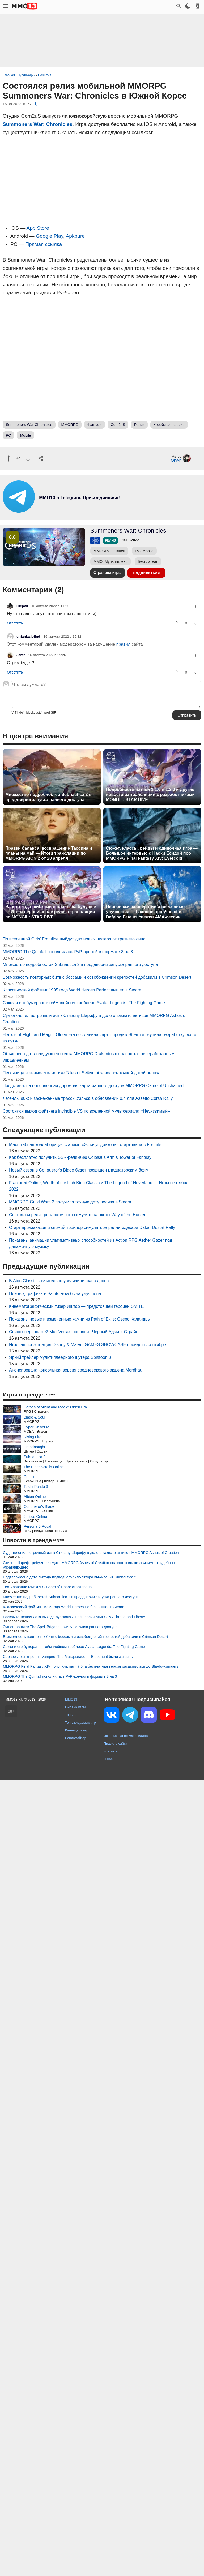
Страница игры (108, 572)
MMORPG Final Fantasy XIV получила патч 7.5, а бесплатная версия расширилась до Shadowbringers (90, 1666)
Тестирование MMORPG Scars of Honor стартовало (47, 1587)
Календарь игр (76, 1730)
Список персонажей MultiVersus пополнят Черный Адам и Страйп (73, 1332)
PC (8, 435)
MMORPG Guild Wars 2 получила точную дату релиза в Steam (70, 1202)
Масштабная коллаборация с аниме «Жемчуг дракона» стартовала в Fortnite (85, 1144)
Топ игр (70, 1715)
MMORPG (70, 425)
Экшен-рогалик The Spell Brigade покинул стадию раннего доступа (60, 1627)
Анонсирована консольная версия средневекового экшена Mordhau (75, 1370)
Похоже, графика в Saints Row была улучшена (55, 1293)
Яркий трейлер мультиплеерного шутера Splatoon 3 (60, 1357)
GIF (53, 712)
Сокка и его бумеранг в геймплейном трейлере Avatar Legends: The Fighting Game (84, 1002)
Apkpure (75, 236)
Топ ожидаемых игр (80, 1723)
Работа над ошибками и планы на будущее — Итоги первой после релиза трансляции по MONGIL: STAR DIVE (50, 911)
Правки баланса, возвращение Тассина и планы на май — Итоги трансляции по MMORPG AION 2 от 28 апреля (48, 853)
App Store (38, 228)
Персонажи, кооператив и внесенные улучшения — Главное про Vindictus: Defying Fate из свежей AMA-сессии (145, 911)
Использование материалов (126, 1736)
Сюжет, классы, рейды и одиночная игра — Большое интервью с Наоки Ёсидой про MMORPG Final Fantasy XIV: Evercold (152, 853)
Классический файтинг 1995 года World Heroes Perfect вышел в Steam (72, 990)
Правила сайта (115, 1743)
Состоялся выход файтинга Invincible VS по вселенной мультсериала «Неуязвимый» (86, 1111)
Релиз (139, 425)
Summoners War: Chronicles (38, 124)
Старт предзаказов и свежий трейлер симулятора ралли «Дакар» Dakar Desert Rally (92, 1227)
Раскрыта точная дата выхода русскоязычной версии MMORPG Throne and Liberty (74, 1617)
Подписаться (146, 573)
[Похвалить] (9, 459)
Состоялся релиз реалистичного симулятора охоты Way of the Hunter (77, 1214)
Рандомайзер (75, 1738)
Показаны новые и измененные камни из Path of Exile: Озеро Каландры (80, 1319)
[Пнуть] (28, 459)
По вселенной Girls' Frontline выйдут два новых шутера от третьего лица (74, 939)
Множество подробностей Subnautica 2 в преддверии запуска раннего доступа (48, 797)
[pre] (46, 712)
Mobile (25, 435)
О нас (108, 1759)
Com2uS (118, 425)
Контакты (111, 1751)
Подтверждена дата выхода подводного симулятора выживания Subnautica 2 (69, 1577)
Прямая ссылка (43, 244)
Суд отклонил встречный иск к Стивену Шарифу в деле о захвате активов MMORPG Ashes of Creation (91, 1553)
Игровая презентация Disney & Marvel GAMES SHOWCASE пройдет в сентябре (87, 1344)
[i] (16, 712)
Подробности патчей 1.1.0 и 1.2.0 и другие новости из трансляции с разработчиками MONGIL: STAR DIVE (150, 794)
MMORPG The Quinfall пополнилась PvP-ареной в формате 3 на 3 (68, 951)
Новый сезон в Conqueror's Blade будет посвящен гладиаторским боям (78, 1170)
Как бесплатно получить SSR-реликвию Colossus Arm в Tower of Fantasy (80, 1157)
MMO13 (71, 1699)
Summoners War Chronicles (29, 425)
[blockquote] (33, 712)
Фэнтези (94, 425)
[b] (12, 712)
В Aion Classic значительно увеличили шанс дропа (59, 1281)
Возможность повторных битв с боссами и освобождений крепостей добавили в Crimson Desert (97, 977)
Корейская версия (169, 425)
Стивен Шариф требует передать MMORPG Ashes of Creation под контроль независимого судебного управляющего (89, 1565)
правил (123, 644)
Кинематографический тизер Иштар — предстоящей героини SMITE (76, 1306)
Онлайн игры (75, 1707)
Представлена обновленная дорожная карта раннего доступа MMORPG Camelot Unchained (93, 1085)
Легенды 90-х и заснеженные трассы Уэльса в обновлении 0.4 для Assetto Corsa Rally (88, 1098)
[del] (21, 712)
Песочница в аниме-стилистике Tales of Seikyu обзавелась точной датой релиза (81, 1073)
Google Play (49, 236)
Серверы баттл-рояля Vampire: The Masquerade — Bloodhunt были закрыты (68, 1656)
